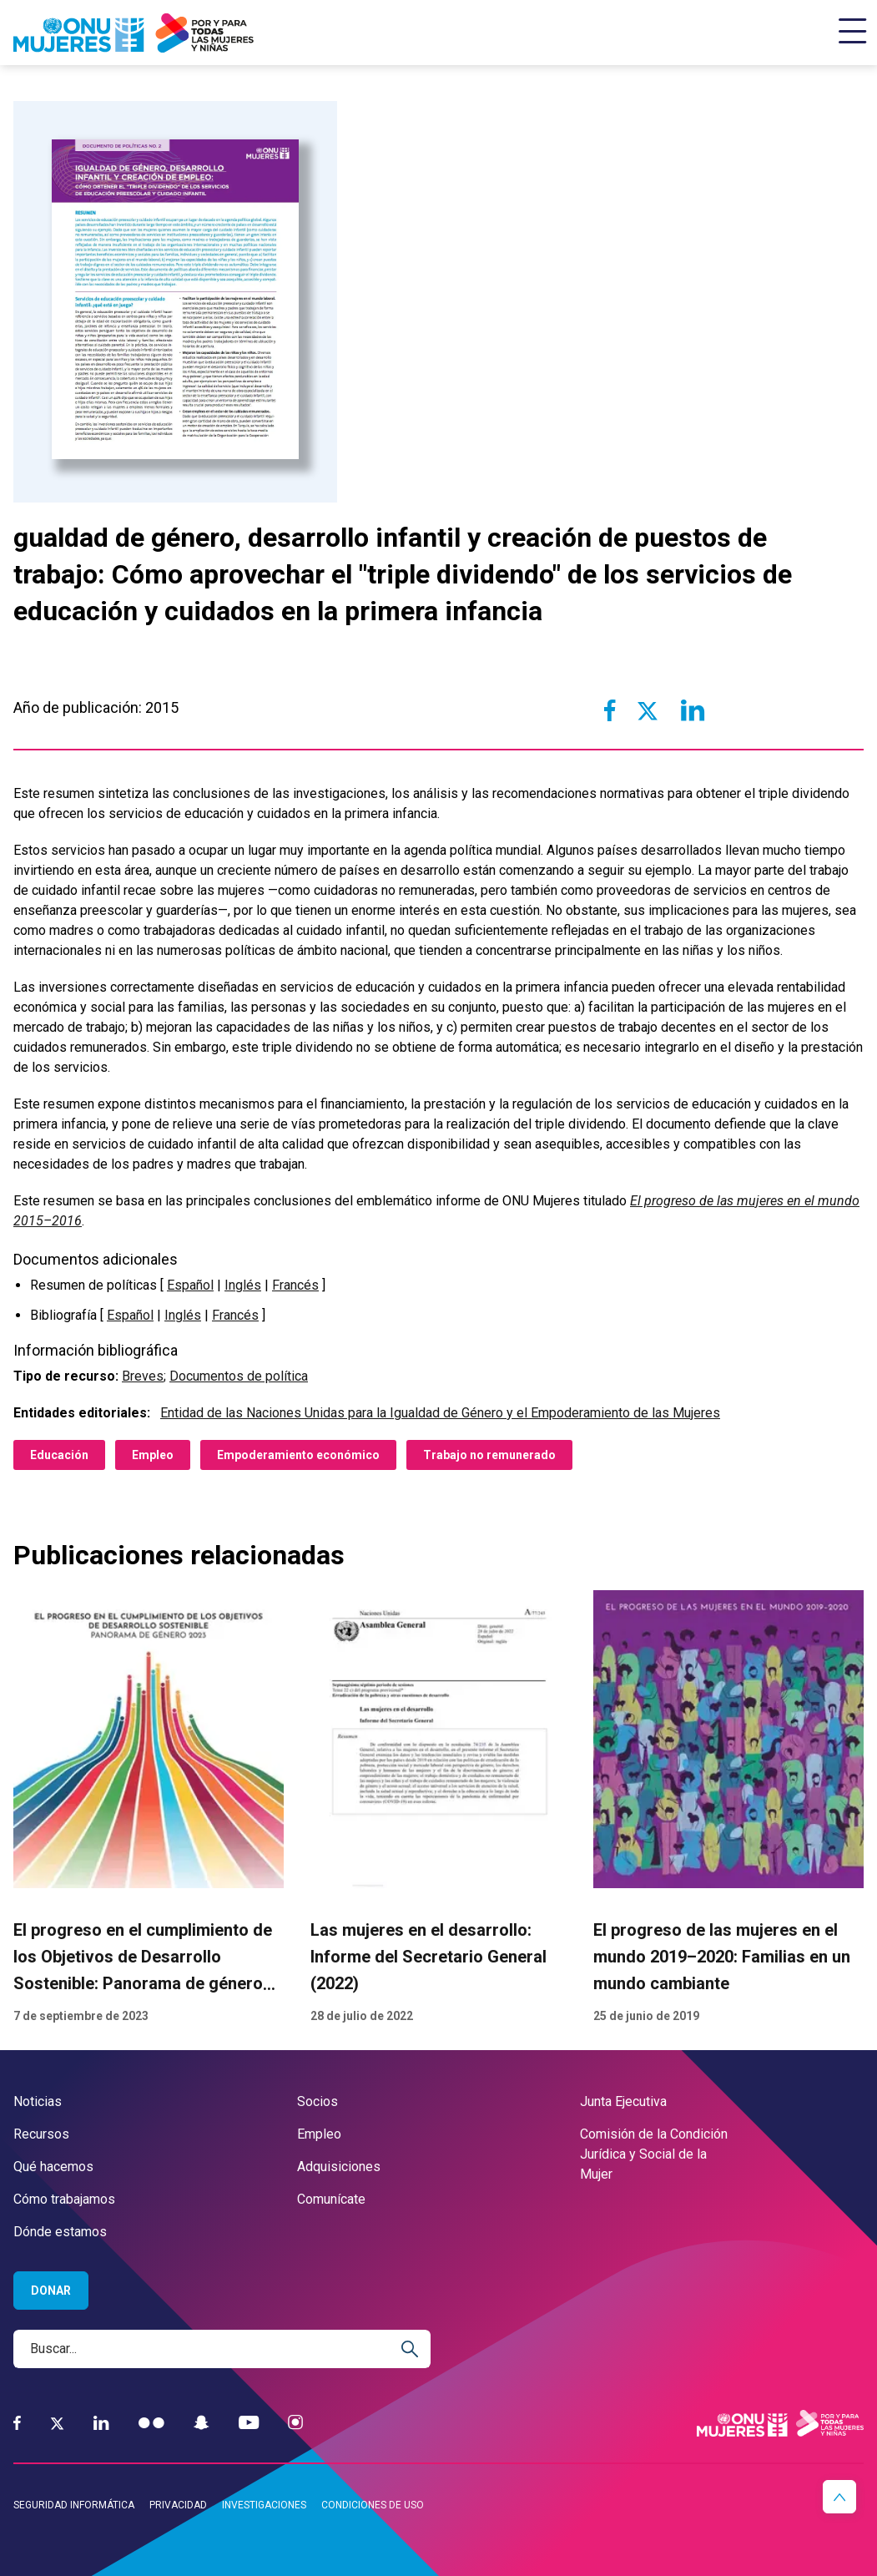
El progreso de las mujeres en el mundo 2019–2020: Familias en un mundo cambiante (721, 1957)
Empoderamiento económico (298, 1455)
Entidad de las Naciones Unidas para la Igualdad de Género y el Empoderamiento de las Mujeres (440, 1413)
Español (190, 1285)
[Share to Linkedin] (692, 710)
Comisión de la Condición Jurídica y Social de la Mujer (654, 2154)
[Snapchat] (201, 2423)
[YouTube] (249, 2423)
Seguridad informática (73, 2505)
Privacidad (178, 2505)
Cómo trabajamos (64, 2199)
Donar (51, 2290)
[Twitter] (57, 2423)
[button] (839, 2496)
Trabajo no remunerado (489, 1455)
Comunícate (331, 2199)
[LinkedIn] (101, 2423)
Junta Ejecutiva (623, 2101)
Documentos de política (238, 1376)
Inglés (242, 1285)
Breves (143, 1376)
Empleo (153, 1455)
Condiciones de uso (372, 2505)
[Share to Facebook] (610, 710)
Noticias (37, 2101)
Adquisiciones (339, 2166)
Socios (317, 2101)
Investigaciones (264, 2505)
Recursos (41, 2134)
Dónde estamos (60, 2232)
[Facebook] (17, 2423)
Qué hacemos (53, 2166)
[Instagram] (295, 2423)
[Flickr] (151, 2423)
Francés (295, 1285)
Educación (59, 1455)
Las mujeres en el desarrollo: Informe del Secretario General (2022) (428, 1957)
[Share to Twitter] (648, 710)
